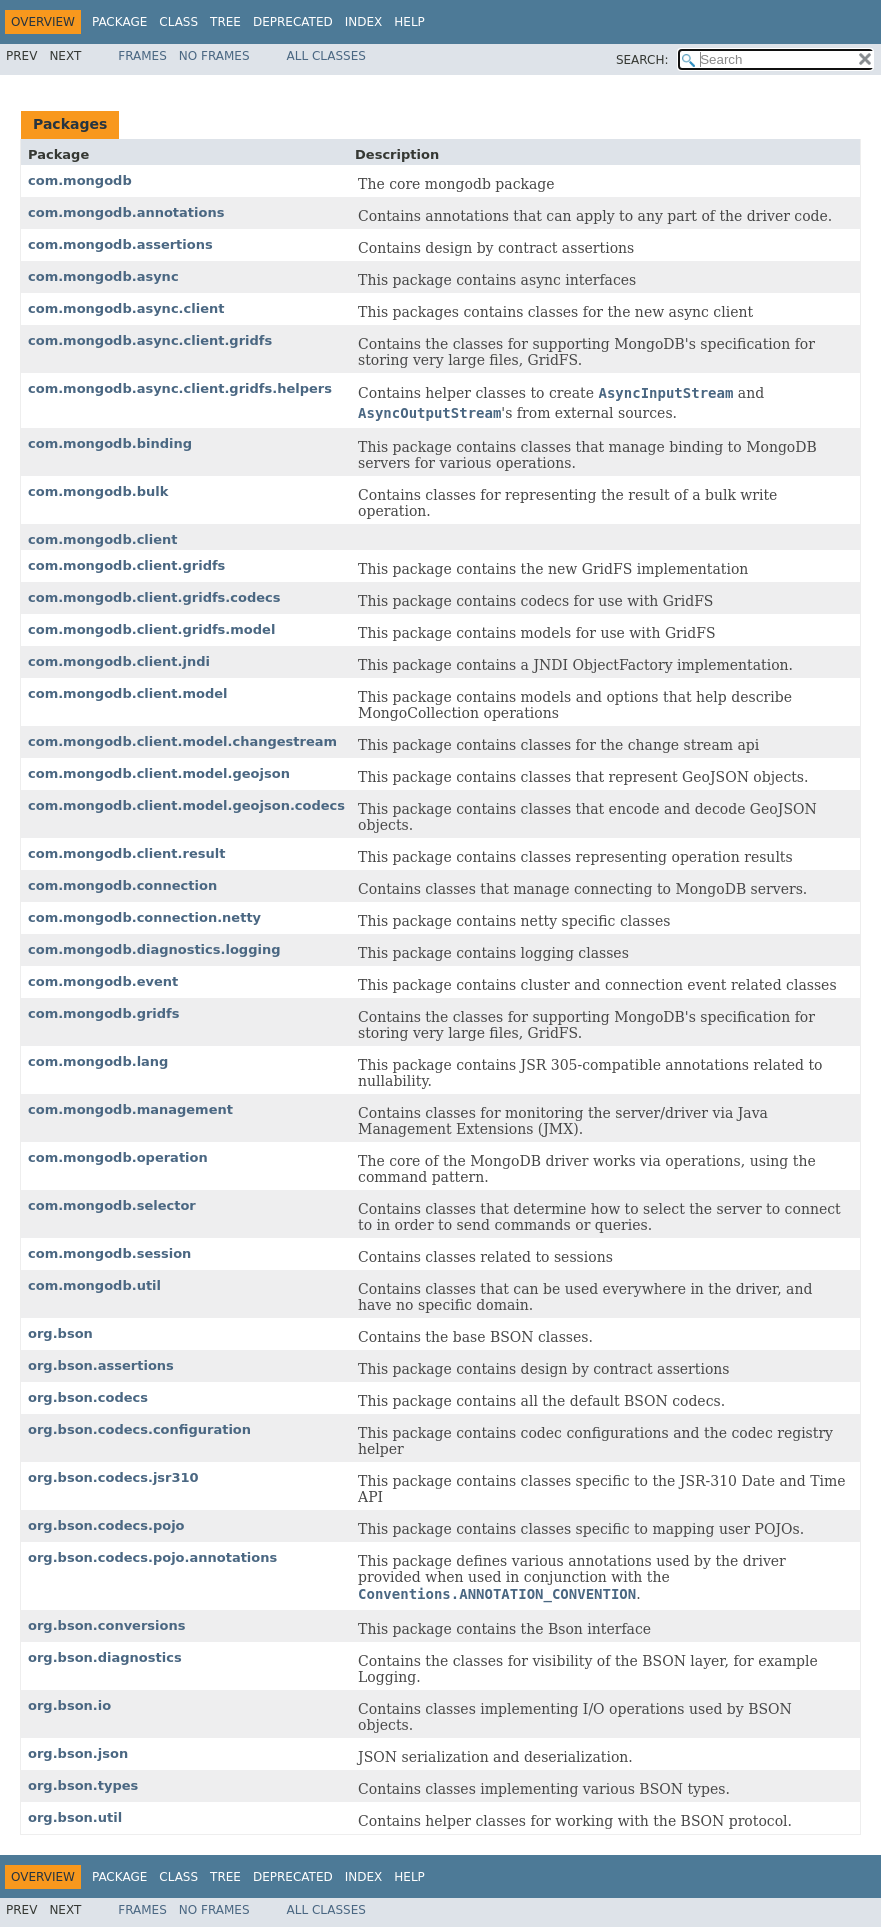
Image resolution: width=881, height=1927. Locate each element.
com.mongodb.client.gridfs (126, 565)
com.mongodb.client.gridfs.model (151, 629)
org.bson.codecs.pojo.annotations (152, 1557)
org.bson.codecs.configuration (139, 1429)
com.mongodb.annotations (126, 212)
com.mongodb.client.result (126, 853)
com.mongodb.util (94, 1285)
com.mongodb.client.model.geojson (159, 773)
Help (409, 22)
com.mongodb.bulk (98, 491)
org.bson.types (83, 1785)
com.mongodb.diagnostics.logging (154, 949)
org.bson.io (69, 1705)
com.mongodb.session (109, 1253)
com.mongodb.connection (122, 885)
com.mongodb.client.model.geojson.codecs (186, 805)
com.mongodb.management (130, 1109)
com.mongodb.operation (118, 1157)
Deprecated (293, 22)
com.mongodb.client (103, 539)
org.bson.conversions (106, 1625)
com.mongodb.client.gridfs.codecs (154, 597)
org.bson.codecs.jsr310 (113, 1477)
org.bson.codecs (88, 1397)
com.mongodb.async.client (126, 308)
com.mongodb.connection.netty (144, 917)
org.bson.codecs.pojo (106, 1525)
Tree (225, 22)
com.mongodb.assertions (120, 244)
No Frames (214, 56)
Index (364, 22)
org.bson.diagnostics (105, 1657)
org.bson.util (75, 1817)
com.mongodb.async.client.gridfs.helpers (180, 388)
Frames (142, 56)
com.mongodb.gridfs (104, 1013)
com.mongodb (80, 180)
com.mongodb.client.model (128, 693)
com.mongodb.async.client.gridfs (150, 340)
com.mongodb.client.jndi (119, 661)
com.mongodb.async (103, 276)
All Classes (326, 56)
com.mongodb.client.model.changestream (182, 741)
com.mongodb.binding (110, 443)
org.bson (60, 1333)
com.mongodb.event (103, 981)
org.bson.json (78, 1753)
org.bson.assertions (101, 1365)
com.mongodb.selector (112, 1205)
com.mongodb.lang (98, 1061)
